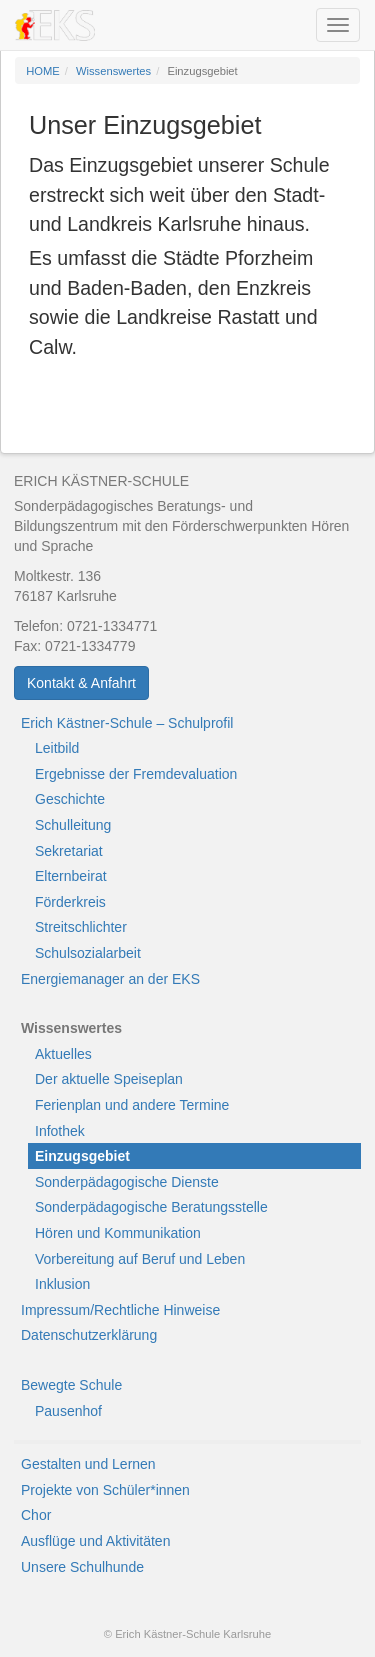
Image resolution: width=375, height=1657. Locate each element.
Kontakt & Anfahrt (81, 683)
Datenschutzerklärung (89, 1335)
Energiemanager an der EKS (110, 979)
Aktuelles (63, 1054)
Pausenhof (68, 1411)
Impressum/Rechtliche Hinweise (120, 1310)
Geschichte (70, 799)
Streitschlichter (81, 927)
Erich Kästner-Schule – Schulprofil (127, 723)
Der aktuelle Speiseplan (109, 1079)
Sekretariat (69, 851)
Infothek (60, 1131)
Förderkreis (70, 902)
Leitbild (57, 748)
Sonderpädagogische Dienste (127, 1182)
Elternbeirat (71, 876)
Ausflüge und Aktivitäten (95, 1541)
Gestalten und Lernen (88, 1464)
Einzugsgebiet (82, 1156)
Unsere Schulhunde (82, 1567)
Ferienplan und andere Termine (132, 1105)
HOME (43, 71)
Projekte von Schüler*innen (105, 1490)
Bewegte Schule (71, 1385)
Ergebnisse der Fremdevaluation (136, 774)
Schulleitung (73, 825)
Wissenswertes (113, 71)
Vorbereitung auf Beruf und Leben (140, 1259)
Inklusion (62, 1284)
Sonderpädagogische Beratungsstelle (151, 1207)
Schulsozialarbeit (88, 953)
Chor (36, 1515)
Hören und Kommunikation (118, 1233)
